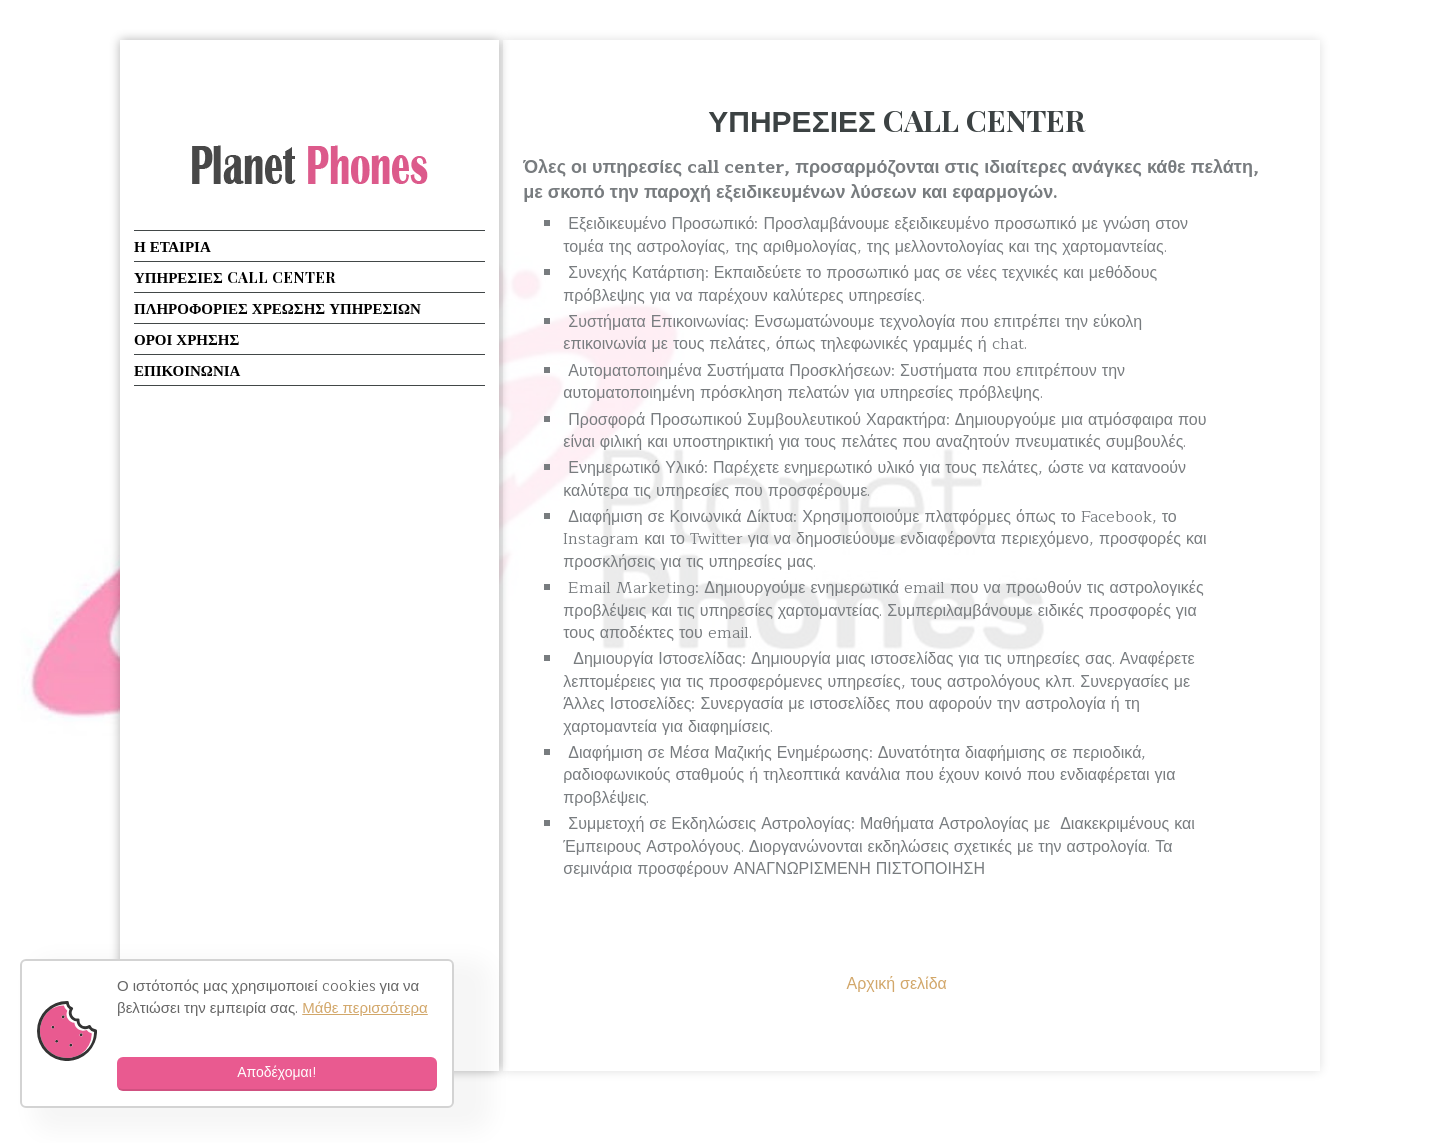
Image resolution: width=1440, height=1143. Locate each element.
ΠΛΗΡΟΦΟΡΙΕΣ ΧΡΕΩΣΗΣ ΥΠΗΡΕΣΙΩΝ (277, 308)
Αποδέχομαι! (277, 1072)
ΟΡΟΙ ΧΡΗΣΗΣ (186, 339)
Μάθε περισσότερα (365, 1008)
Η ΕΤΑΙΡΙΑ (172, 246)
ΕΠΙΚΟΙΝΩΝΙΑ (187, 370)
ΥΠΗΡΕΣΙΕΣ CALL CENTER (896, 120)
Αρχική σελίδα (896, 984)
